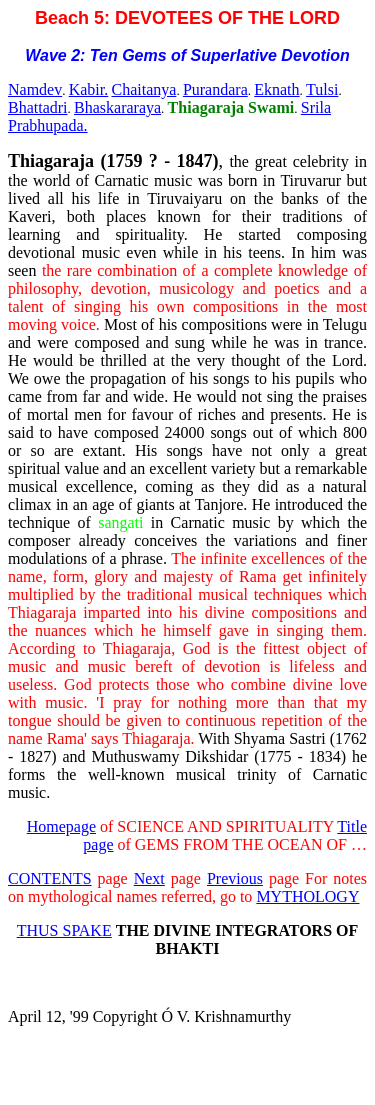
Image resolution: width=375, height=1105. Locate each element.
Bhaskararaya (117, 107)
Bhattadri (38, 107)
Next (149, 878)
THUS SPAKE (64, 930)
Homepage (61, 826)
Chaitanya (144, 89)
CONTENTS (50, 878)
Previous (235, 878)
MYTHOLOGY (307, 896)
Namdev (35, 89)
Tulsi (322, 89)
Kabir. (89, 89)
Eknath (276, 89)
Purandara (215, 89)
